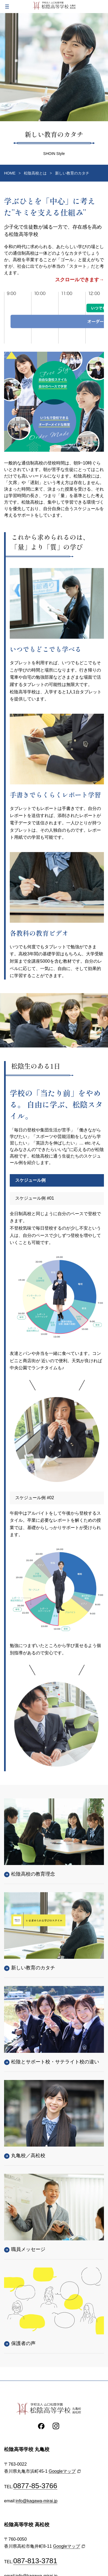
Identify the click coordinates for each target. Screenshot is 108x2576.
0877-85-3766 (35, 2486)
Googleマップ (62, 2471)
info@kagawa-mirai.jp (37, 2501)
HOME (9, 173)
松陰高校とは (35, 173)
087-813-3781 (35, 2561)
